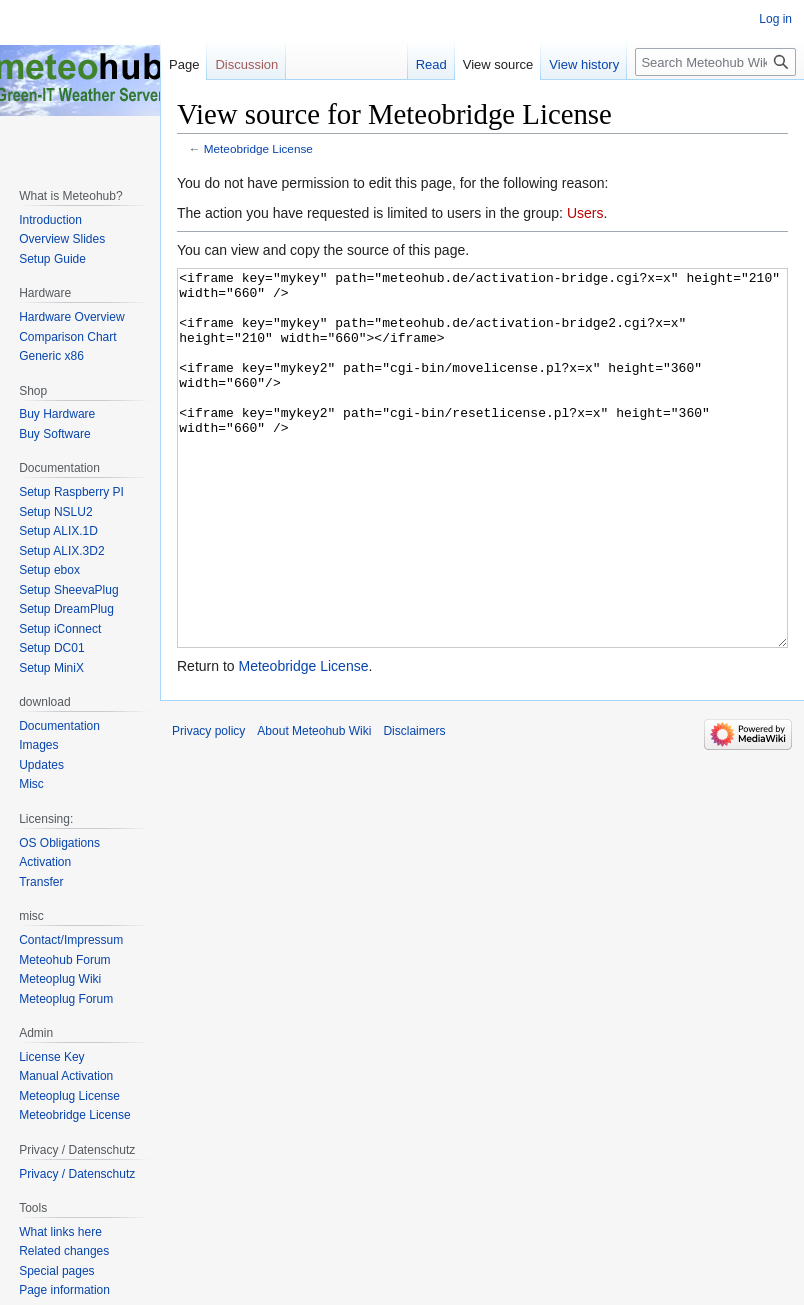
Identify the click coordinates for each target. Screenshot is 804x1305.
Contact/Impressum (71, 940)
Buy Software (54, 434)
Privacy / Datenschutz (77, 1174)
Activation (45, 862)
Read (431, 64)
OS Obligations (59, 843)
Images (38, 745)
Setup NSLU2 (55, 512)
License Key (51, 1057)
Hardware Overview (71, 317)
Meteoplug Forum (66, 999)
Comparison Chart (67, 337)
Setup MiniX (51, 668)
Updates (41, 765)
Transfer (41, 882)
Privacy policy (208, 806)
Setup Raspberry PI (71, 492)
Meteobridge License (258, 148)
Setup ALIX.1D (58, 531)
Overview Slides (62, 239)
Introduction (50, 220)
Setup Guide (52, 259)
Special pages (56, 1271)
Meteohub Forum (64, 960)
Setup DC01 (51, 648)
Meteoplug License (69, 1096)
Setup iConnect (60, 629)
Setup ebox (49, 570)
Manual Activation (66, 1076)
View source (498, 64)
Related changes (64, 1251)
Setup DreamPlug (66, 609)
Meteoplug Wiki (60, 979)
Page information (64, 1290)
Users (585, 213)
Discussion (246, 64)
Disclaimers (414, 806)
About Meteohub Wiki (314, 806)
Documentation (59, 726)
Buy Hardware (57, 414)
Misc (31, 784)
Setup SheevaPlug (68, 590)
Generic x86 (51, 356)
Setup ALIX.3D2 (61, 551)
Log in (775, 19)
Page (184, 64)
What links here (60, 1232)
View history (584, 64)
